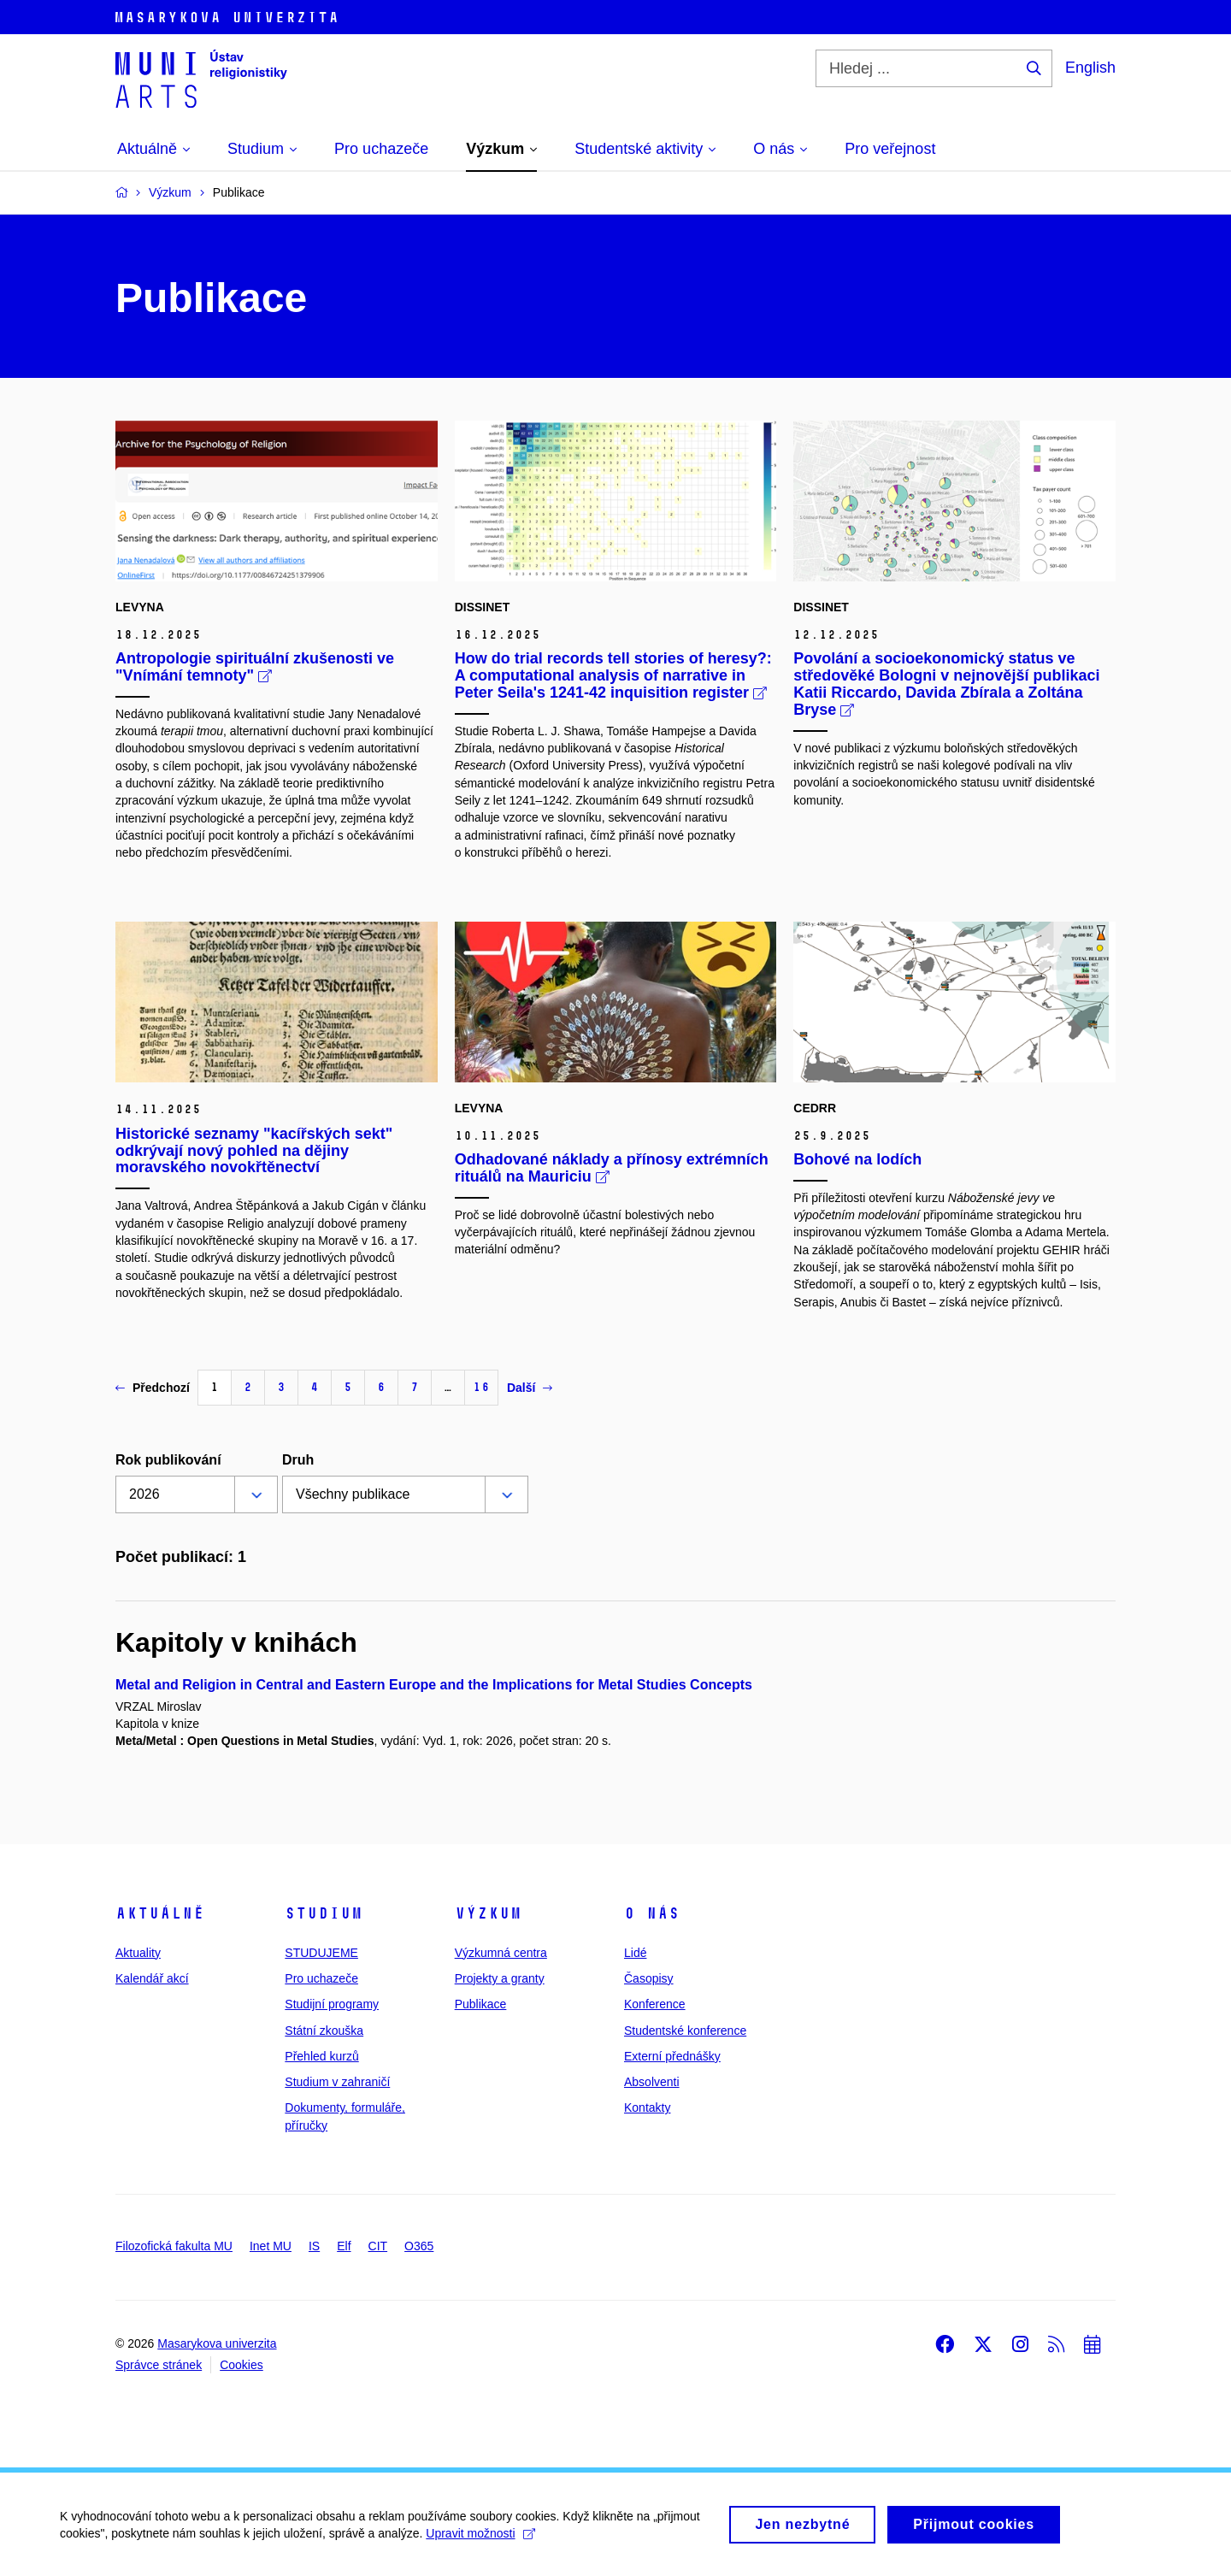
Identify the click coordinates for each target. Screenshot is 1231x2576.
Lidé (635, 1953)
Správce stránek (158, 2365)
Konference (655, 2004)
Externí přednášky (672, 2056)
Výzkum (488, 1913)
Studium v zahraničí (337, 2082)
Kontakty (647, 2107)
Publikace (481, 2004)
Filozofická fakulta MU (174, 2246)
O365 (418, 2246)
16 (481, 1387)
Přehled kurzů (321, 2056)
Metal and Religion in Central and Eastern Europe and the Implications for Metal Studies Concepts (433, 1684)
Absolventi (652, 2082)
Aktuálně (159, 1913)
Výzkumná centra (501, 1953)
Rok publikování (168, 1460)
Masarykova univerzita (216, 2343)
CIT (378, 2246)
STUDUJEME (321, 1953)
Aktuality (138, 1953)
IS (314, 2246)
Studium (323, 1913)
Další (529, 1387)
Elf (343, 2246)
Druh (298, 1460)
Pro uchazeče (321, 1978)
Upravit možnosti (480, 2541)
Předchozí (152, 1387)
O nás (652, 1913)
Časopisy (649, 1978)
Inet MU (271, 2246)
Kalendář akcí (152, 1978)
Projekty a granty (500, 1978)
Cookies (241, 2365)
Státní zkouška (324, 2030)
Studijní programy (332, 2004)
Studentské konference (685, 2030)
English (1090, 67)
